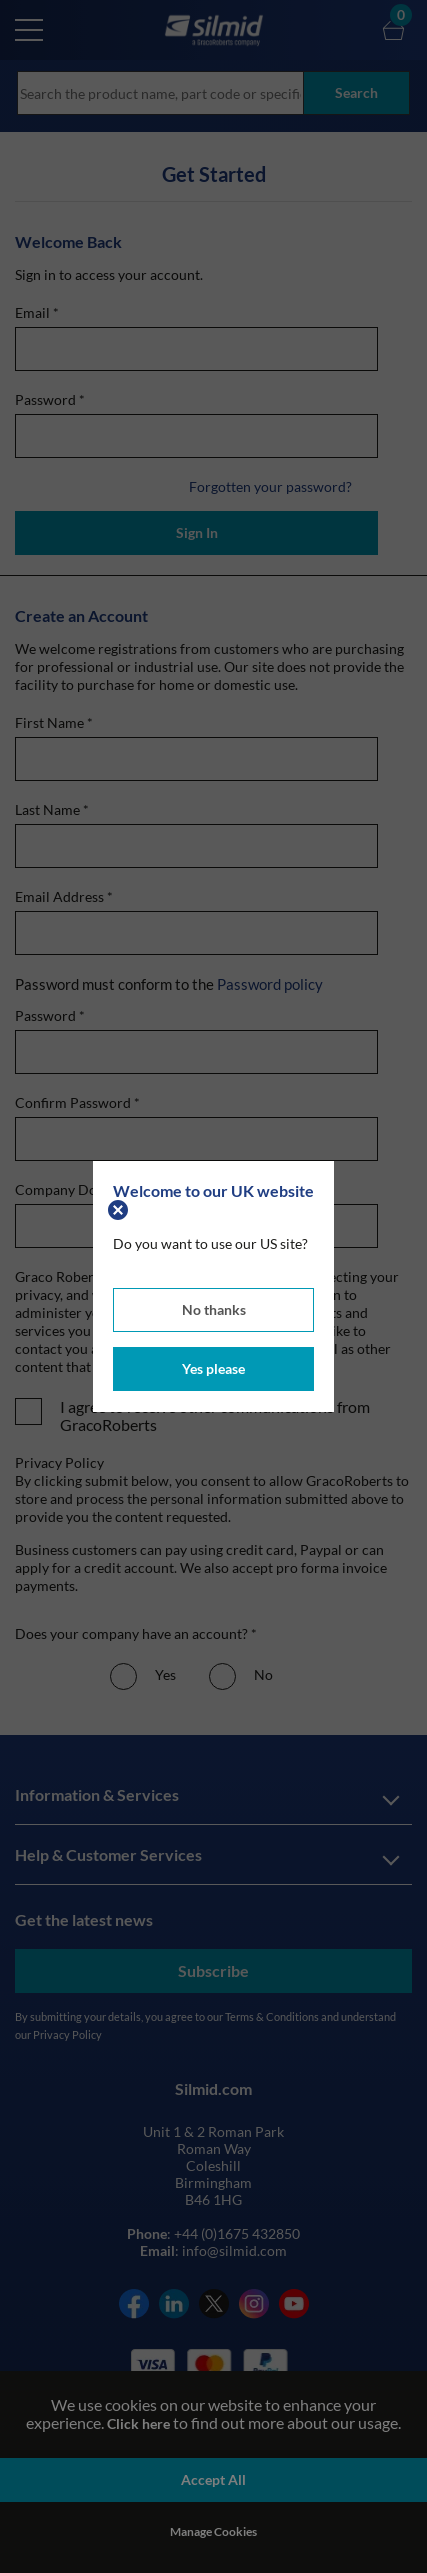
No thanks (214, 1309)
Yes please (213, 1368)
